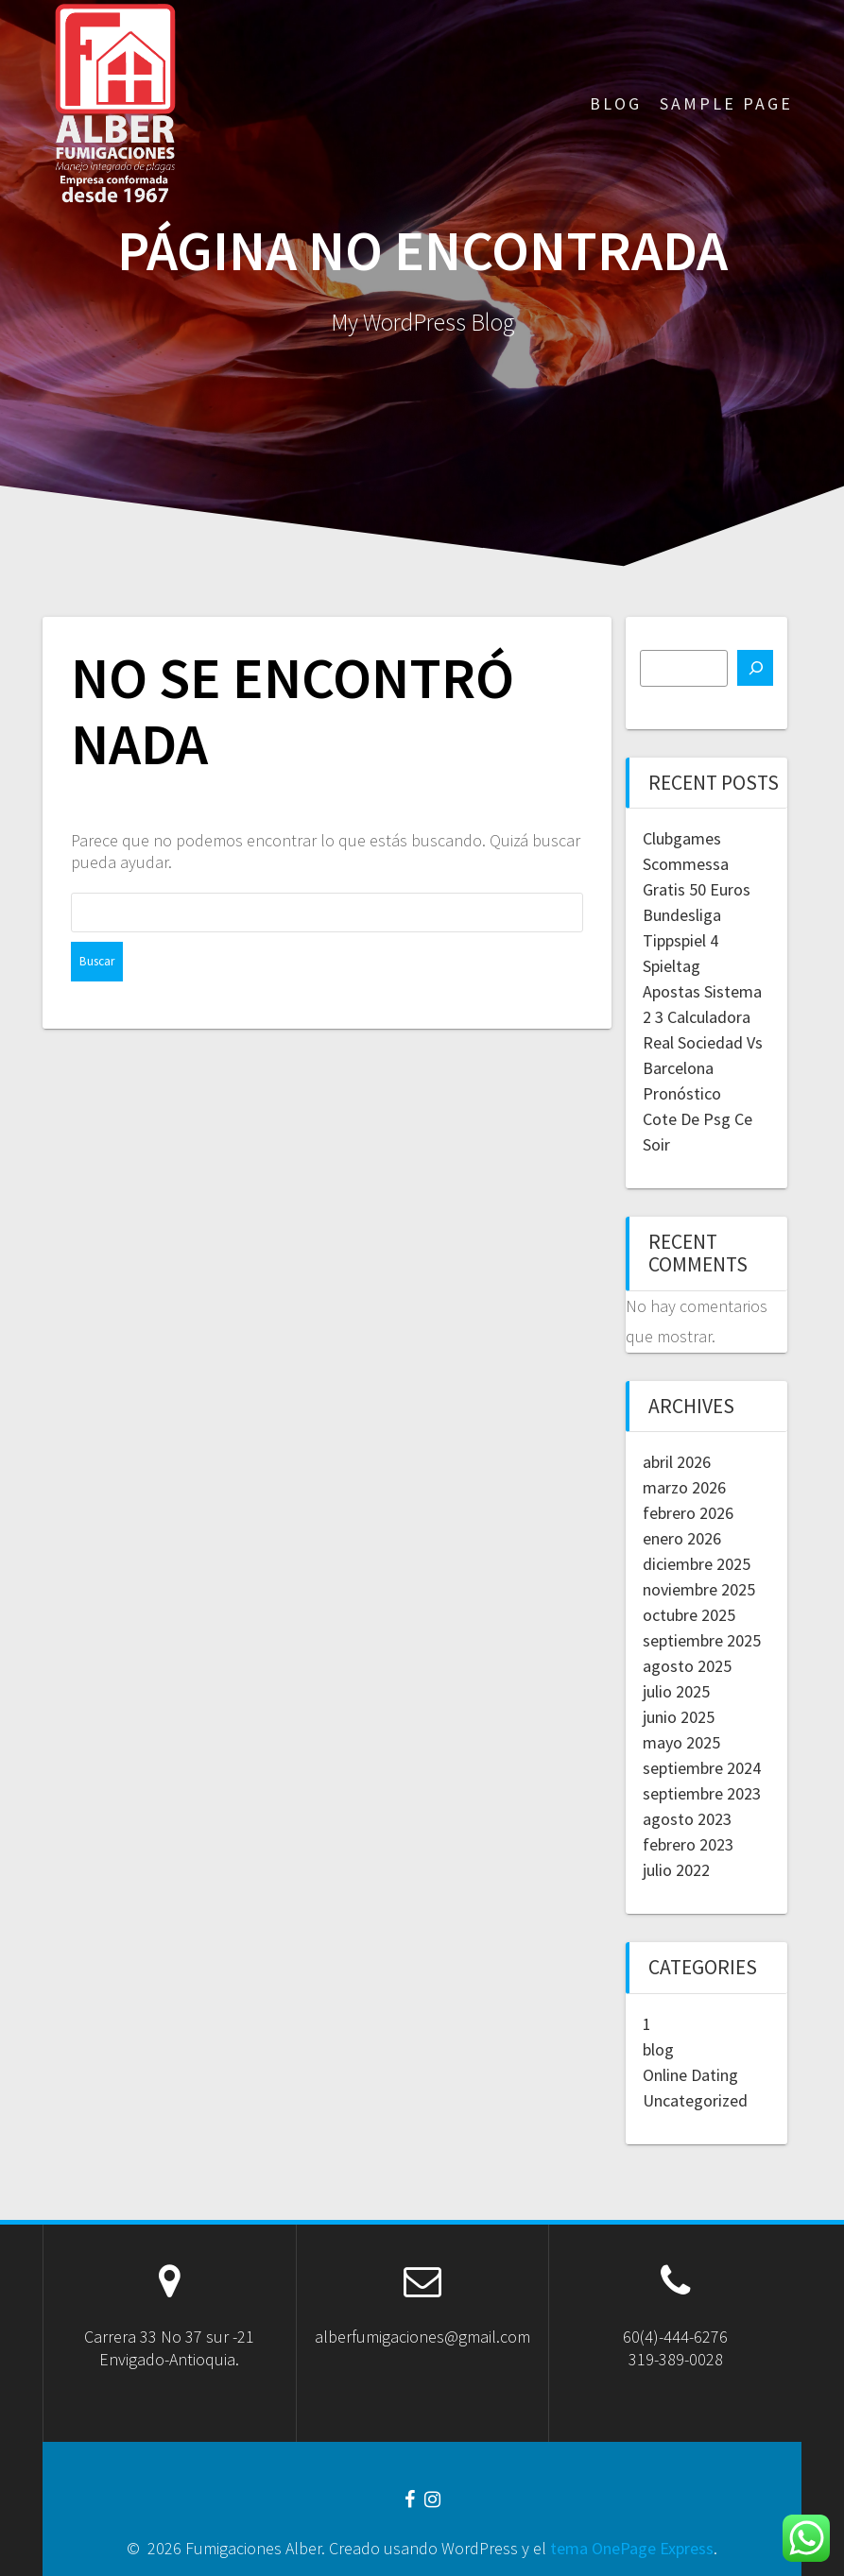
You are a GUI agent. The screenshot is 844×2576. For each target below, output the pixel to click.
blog (658, 2049)
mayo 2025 (681, 1742)
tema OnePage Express (632, 2548)
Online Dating (690, 2075)
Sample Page (726, 103)
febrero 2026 (688, 1513)
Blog (616, 103)
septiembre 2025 (702, 1640)
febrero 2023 (688, 1844)
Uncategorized (695, 2100)
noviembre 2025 (699, 1589)
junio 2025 (679, 1717)
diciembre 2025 (696, 1564)
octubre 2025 (689, 1615)
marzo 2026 (684, 1487)
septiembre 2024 (702, 1768)
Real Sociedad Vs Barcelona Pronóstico (703, 1068)
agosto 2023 (687, 1819)
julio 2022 (676, 1870)
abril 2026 (677, 1462)
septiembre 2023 (702, 1793)
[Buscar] (755, 668)
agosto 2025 (687, 1666)
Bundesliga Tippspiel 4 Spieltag (682, 940)
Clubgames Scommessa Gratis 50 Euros (696, 863)
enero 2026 (682, 1538)
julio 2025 (676, 1691)
